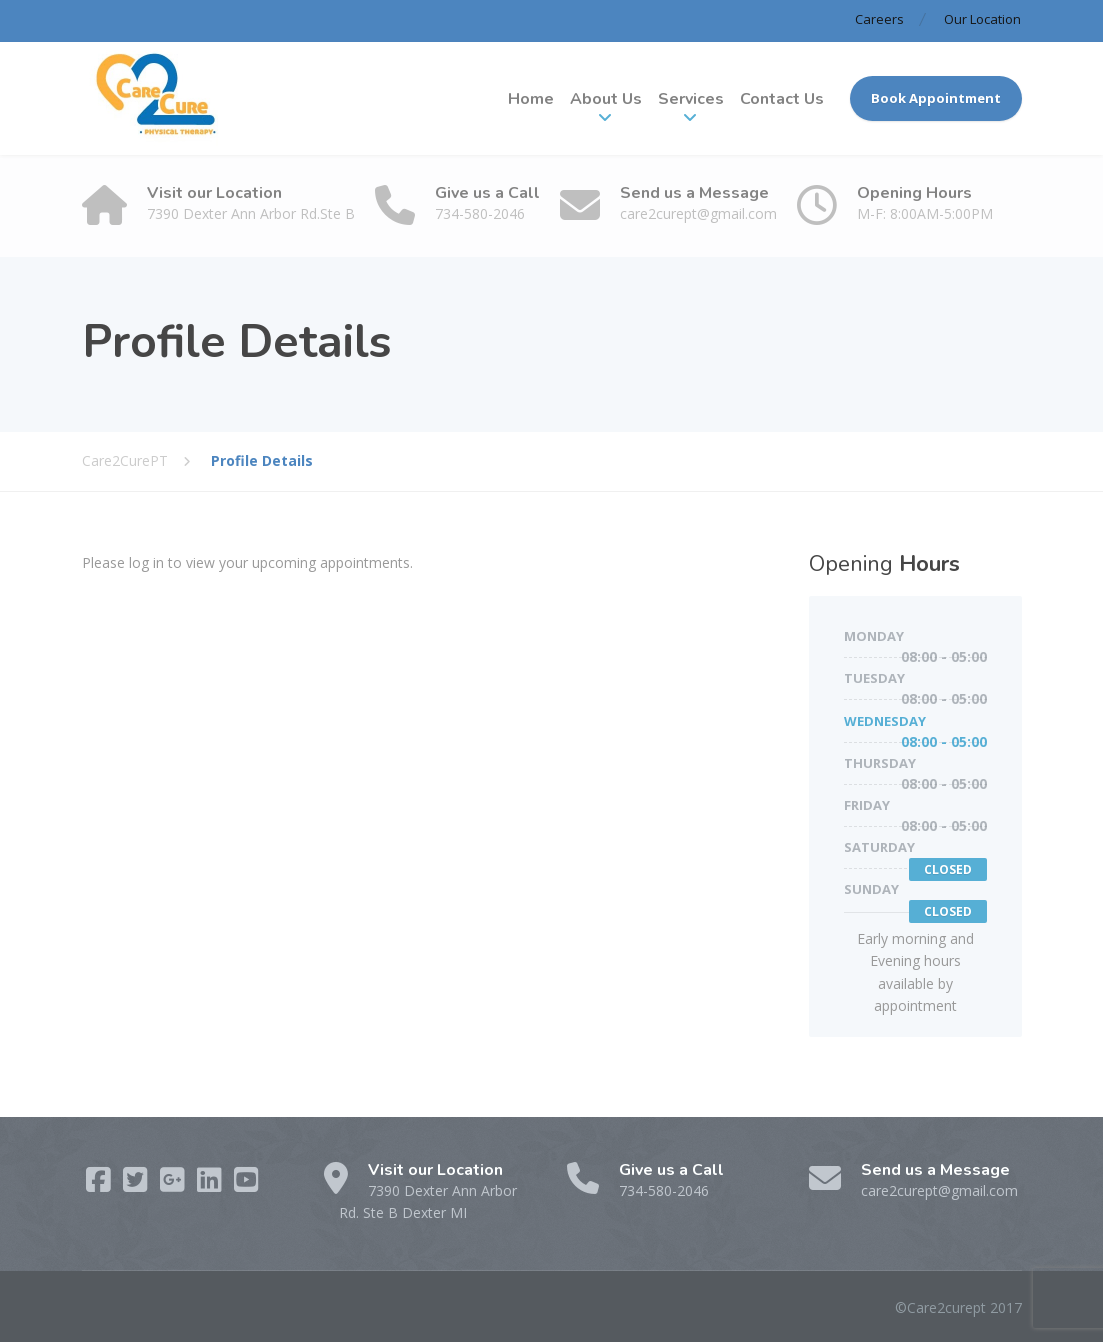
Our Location (982, 19)
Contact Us (782, 99)
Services (691, 99)
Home (531, 99)
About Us (606, 99)
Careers (879, 19)
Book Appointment (936, 98)
